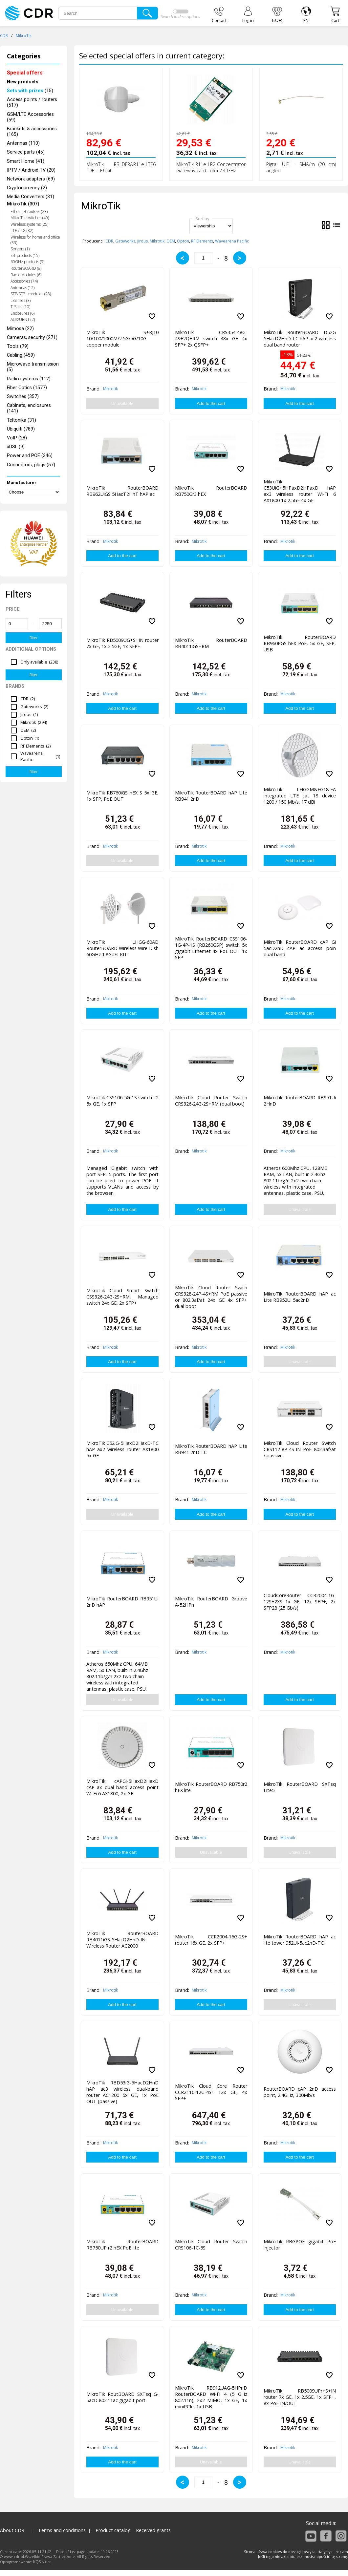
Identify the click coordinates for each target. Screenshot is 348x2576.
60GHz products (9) (27, 261)
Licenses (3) (21, 300)
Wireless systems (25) (29, 224)
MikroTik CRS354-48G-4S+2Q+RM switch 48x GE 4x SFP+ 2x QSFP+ (211, 338)
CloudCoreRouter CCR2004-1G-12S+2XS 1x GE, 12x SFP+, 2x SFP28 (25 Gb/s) (300, 1601)
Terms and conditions (62, 2530)
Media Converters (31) (30, 197)
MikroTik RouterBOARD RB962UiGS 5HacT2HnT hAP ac (122, 491)
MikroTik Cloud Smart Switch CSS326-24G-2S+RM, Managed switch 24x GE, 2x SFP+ (122, 1296)
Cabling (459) (21, 355)
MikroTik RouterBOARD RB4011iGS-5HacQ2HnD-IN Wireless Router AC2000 (122, 1939)
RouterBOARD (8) (26, 268)
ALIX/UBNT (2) (23, 319)
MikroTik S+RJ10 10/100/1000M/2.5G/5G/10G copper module (122, 338)
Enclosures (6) (22, 313)
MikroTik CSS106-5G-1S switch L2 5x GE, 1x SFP (122, 1100)
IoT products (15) (25, 255)
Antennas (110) (23, 143)
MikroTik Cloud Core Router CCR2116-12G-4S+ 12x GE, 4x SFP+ (211, 2092)
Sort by (202, 219)
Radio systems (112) (29, 379)
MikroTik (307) (23, 204)
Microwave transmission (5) (33, 366)
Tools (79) (18, 346)
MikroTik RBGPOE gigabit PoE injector (300, 2244)
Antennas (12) (22, 287)
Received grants (153, 2530)
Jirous (142, 241)
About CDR (12, 2530)
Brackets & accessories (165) (32, 131)
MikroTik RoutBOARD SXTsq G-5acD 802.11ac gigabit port (122, 2397)
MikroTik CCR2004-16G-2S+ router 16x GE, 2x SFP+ (211, 1939)
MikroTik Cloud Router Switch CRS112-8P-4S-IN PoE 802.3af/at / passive (300, 1449)
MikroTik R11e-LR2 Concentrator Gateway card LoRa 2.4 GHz (211, 167)
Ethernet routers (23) (29, 211)
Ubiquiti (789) (21, 429)
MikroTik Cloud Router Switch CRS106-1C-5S (211, 2244)
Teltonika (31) (21, 420)
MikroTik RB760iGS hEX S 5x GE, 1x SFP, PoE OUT (122, 796)
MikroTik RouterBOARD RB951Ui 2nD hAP (122, 1601)
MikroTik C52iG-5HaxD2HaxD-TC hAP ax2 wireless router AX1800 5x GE (122, 1449)
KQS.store (42, 2562)
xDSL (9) (16, 447)
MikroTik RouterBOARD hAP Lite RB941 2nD (211, 796)
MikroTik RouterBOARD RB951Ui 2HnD (300, 1100)
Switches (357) (23, 396)
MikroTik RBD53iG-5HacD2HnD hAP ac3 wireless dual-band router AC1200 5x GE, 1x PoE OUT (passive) (122, 2091)
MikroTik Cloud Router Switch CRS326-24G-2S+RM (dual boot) (211, 1100)
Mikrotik (157, 241)
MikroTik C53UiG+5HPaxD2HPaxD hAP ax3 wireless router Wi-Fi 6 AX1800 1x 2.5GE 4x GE (300, 489)
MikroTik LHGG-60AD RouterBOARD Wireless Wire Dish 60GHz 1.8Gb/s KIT (122, 948)
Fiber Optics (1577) (27, 388)
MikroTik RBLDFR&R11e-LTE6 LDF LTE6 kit (121, 167)
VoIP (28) (17, 438)
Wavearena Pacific (232, 241)
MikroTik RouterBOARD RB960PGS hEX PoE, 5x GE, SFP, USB (300, 643)
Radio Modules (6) (26, 275)
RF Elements (202, 241)
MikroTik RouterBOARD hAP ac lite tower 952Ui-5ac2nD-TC (300, 1939)
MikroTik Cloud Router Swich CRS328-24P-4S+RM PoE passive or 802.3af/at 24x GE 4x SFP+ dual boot (211, 1295)
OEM (170, 241)
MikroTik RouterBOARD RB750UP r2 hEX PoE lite (122, 2244)
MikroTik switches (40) (30, 218)
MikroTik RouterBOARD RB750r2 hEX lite (211, 1787)
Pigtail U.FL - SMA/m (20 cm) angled (301, 167)
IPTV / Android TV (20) (31, 170)
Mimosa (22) (20, 328)
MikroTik (24, 35)
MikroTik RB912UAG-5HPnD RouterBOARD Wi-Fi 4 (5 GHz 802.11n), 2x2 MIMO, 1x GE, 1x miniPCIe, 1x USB (211, 2396)
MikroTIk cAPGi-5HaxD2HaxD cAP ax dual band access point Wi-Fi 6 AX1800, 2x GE (122, 1787)
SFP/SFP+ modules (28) (31, 294)
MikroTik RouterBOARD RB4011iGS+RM (211, 643)
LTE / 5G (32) (22, 230)
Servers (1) (20, 249)
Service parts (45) (26, 152)
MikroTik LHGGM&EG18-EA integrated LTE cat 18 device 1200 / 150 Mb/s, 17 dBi (300, 795)
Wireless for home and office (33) (35, 239)
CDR (4, 35)
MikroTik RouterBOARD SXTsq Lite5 (300, 1787)
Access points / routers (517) (32, 102)
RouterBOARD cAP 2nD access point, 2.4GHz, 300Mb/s (300, 2092)
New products (22, 82)
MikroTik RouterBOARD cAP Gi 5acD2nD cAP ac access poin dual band (300, 948)
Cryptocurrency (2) (27, 188)
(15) (30, 91)
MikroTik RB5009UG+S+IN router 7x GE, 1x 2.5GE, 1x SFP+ (122, 643)
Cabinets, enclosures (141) (29, 408)
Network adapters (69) (31, 179)
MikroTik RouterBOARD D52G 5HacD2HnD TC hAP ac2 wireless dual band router (300, 338)
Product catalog (113, 2530)
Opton (183, 241)
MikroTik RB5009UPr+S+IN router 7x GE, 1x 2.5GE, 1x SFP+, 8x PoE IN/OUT (300, 2397)
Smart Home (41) (25, 161)
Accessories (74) (24, 281)
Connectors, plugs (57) (31, 465)
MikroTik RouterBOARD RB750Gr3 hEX (211, 491)
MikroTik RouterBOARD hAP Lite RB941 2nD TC (211, 1449)
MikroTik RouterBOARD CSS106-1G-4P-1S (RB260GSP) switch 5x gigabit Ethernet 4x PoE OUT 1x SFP (211, 947)
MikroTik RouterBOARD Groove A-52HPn (211, 1601)
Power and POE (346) (30, 455)
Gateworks (125, 241)
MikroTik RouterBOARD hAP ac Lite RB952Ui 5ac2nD (300, 1297)
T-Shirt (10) (20, 306)
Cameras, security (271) (32, 337)
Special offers (25, 73)
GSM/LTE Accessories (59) (30, 117)
